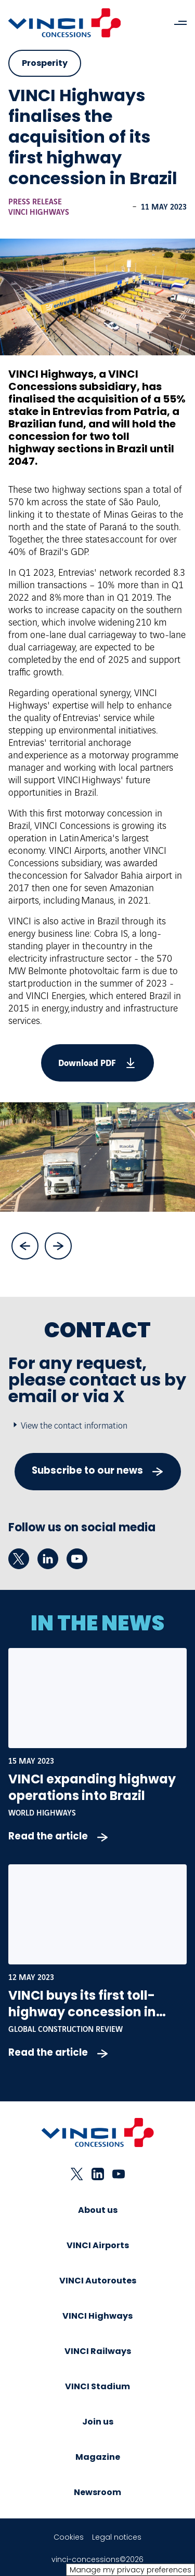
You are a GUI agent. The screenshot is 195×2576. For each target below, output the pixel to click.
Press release (35, 202)
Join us (97, 2422)
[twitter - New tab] (18, 1558)
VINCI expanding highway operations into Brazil (92, 1787)
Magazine (97, 2457)
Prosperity (45, 63)
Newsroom (97, 2492)
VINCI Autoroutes (97, 2281)
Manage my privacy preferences (130, 2570)
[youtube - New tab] (77, 1558)
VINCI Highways (38, 213)
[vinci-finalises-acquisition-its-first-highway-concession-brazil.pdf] (97, 1063)
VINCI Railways (97, 2351)
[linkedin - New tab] (47, 1558)
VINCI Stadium (97, 2386)
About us (98, 2210)
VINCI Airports (98, 2245)
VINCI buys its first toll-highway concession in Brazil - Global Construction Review (97, 2020)
